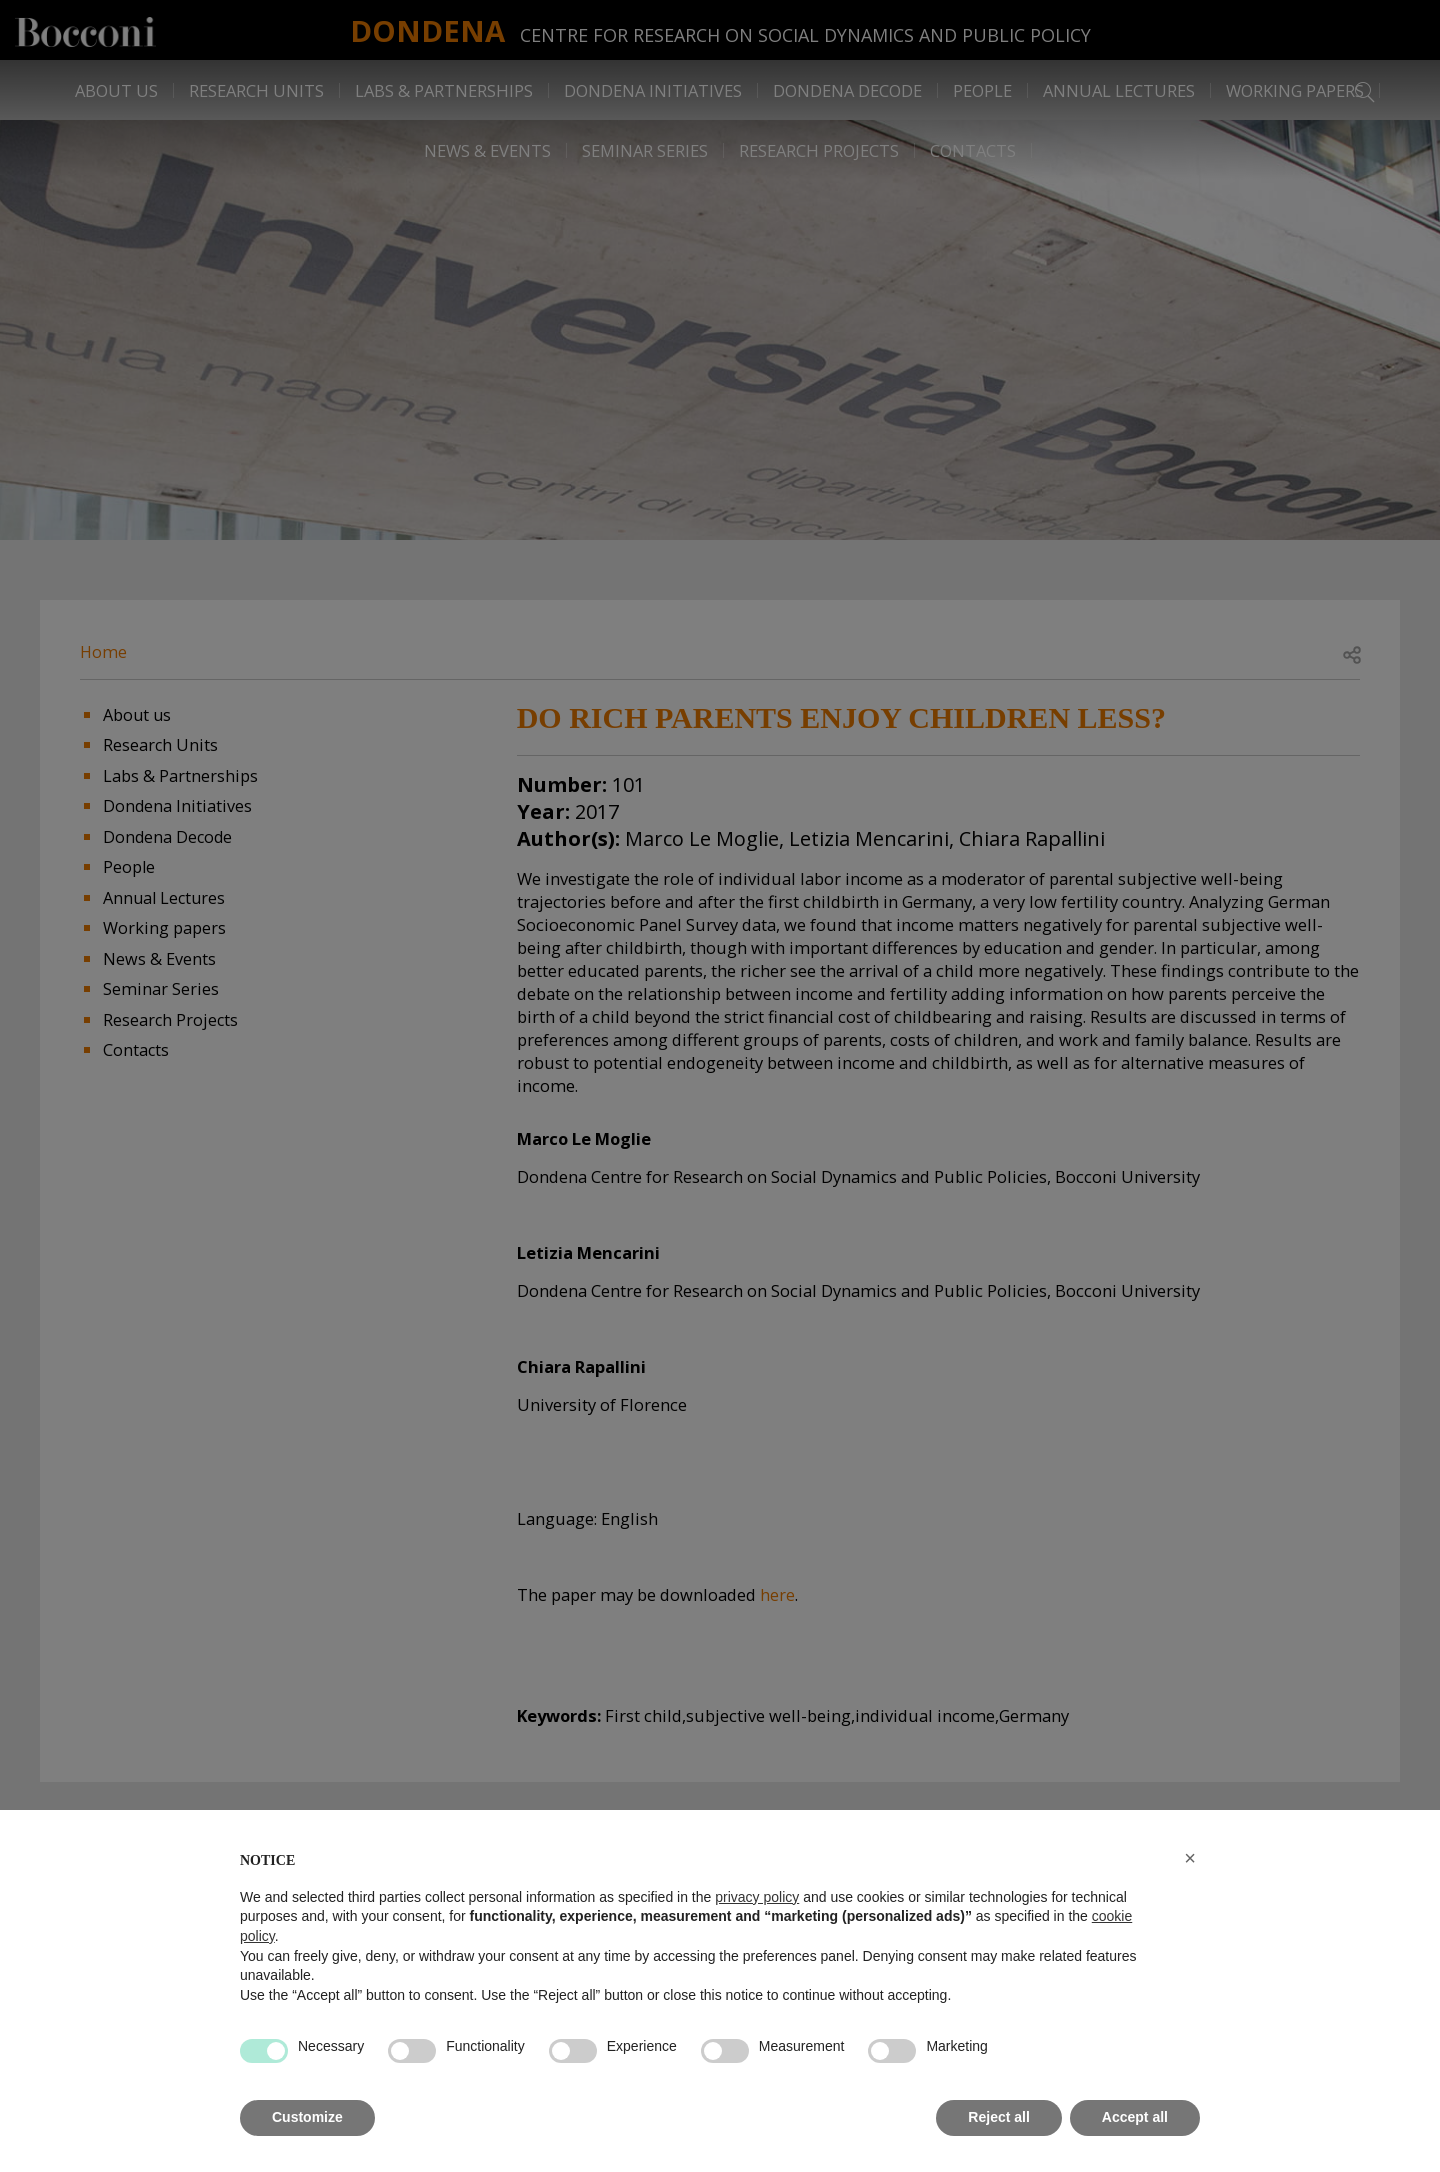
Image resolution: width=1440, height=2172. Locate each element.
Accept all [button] (1135, 2117)
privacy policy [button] (757, 1897)
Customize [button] (307, 2117)
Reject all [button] (998, 2117)
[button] (1190, 1858)
